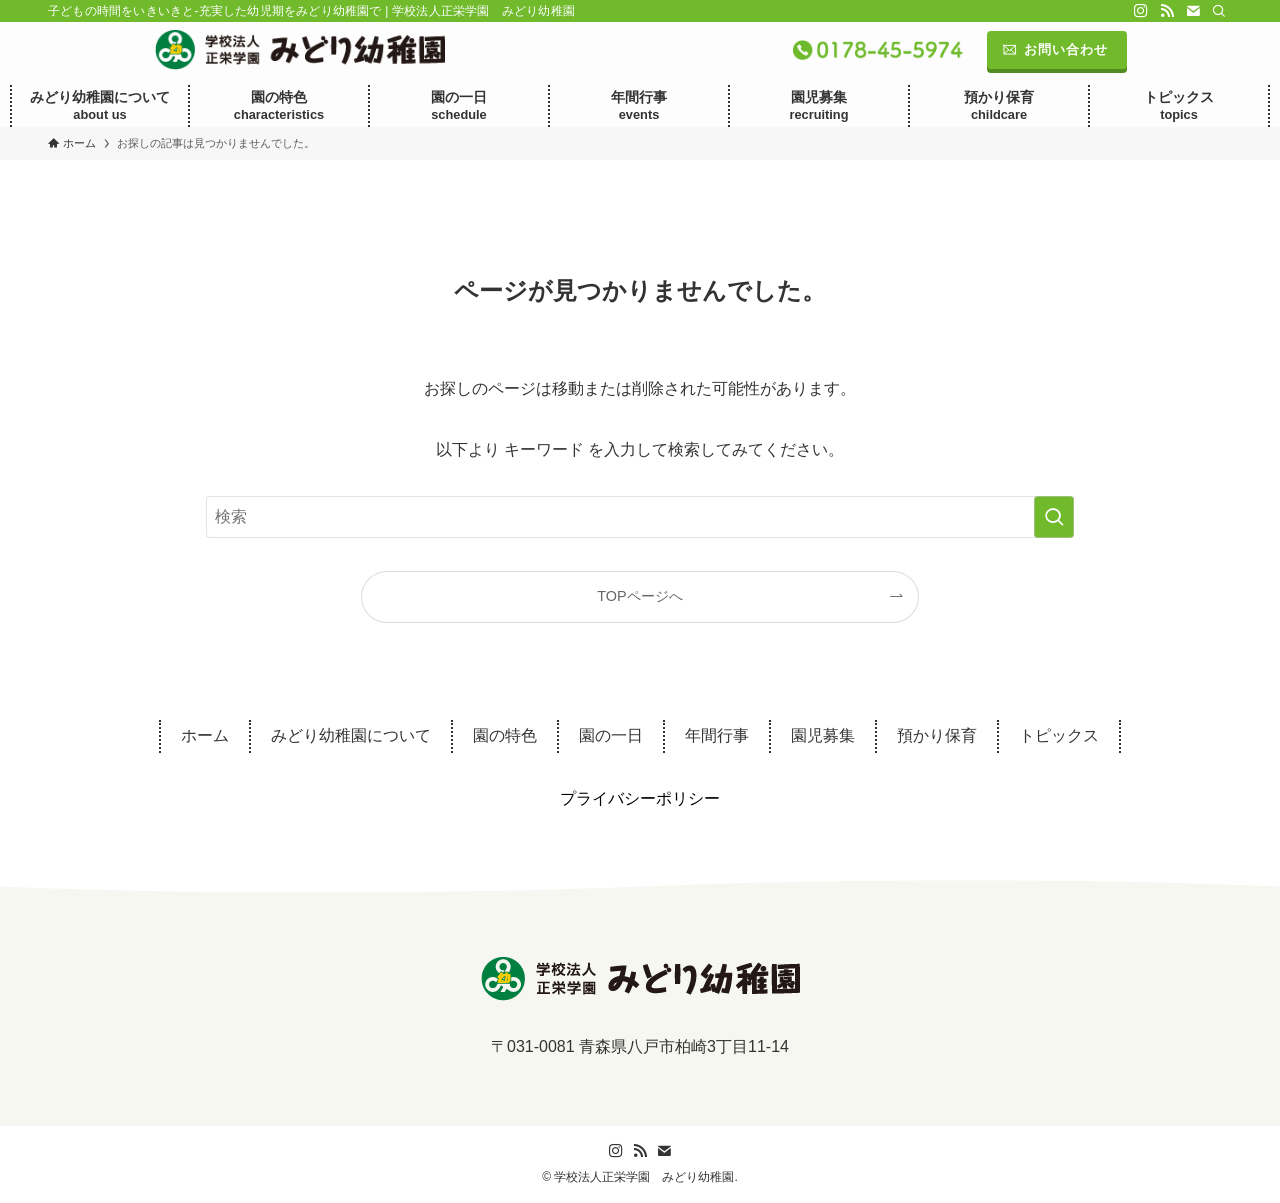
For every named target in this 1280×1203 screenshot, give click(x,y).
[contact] (1193, 11)
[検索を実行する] (1054, 517)
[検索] (1219, 11)
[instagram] (1141, 11)
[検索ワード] (640, 517)
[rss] (1167, 11)
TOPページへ (639, 596)
